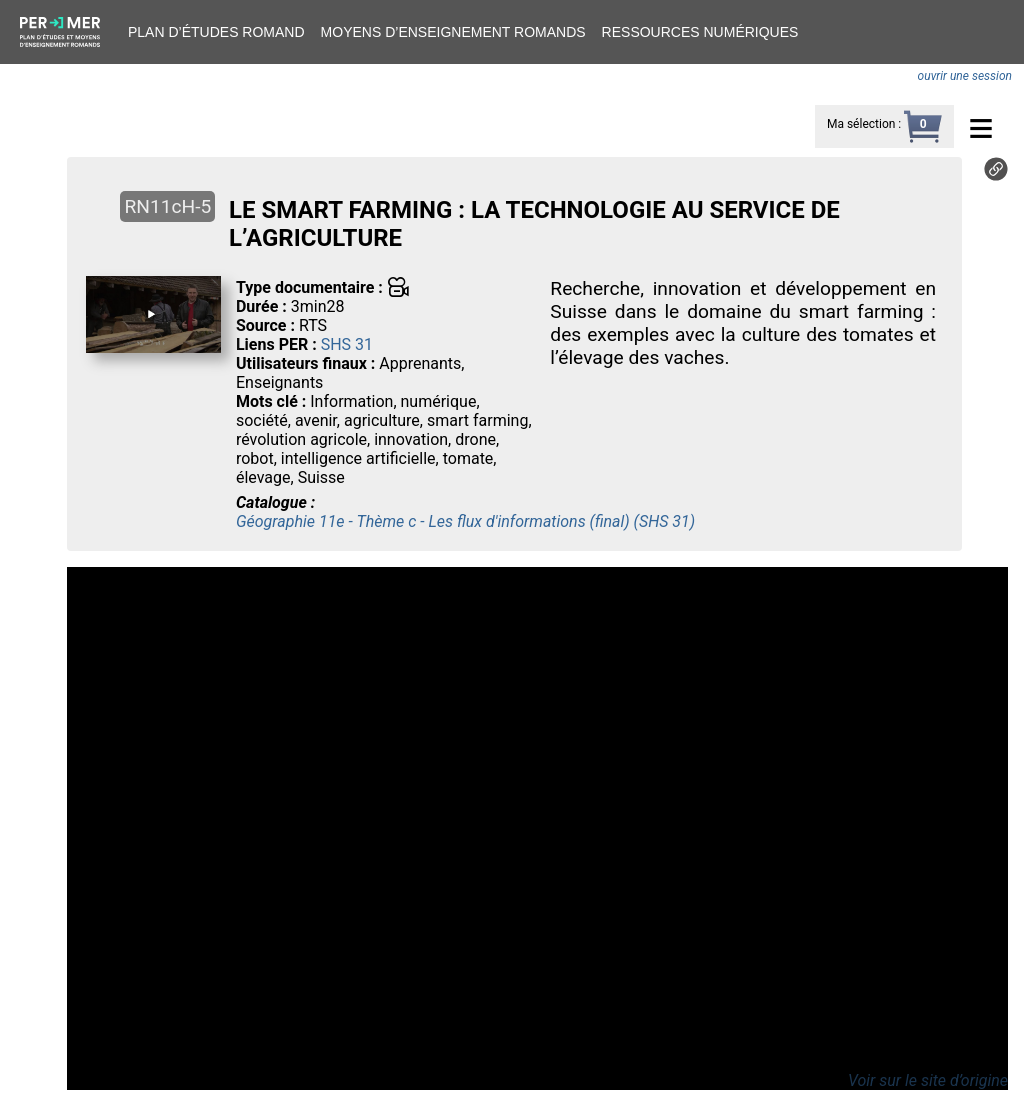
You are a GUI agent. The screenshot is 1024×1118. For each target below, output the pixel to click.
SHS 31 (347, 344)
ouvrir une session (965, 76)
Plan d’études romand (216, 32)
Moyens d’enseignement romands (453, 32)
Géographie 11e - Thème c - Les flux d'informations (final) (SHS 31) (465, 521)
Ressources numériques (700, 32)
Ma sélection (861, 124)
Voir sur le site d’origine (928, 1080)
